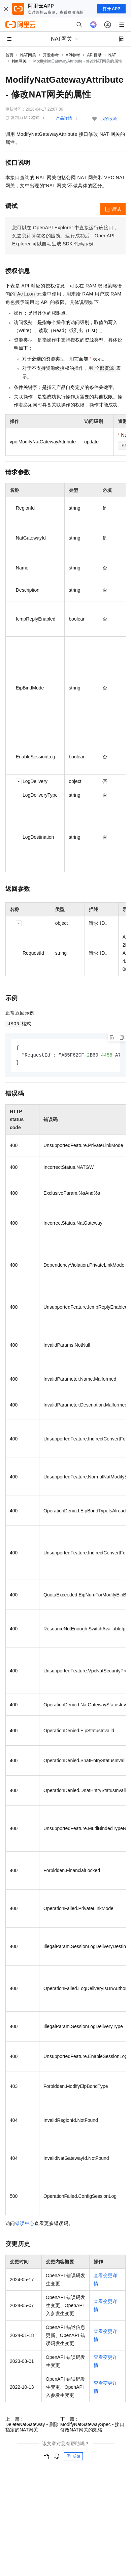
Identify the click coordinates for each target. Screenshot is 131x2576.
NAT (112, 55)
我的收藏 (109, 118)
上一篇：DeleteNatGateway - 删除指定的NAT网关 (32, 2425)
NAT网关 (28, 55)
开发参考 (51, 55)
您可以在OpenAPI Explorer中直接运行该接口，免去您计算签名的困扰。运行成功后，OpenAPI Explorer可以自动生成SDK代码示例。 (65, 235)
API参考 (73, 55)
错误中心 (25, 2224)
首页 (9, 55)
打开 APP (111, 8)
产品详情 (64, 118)
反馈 (73, 2457)
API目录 (94, 55)
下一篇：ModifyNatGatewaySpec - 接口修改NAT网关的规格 (92, 2425)
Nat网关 (19, 61)
